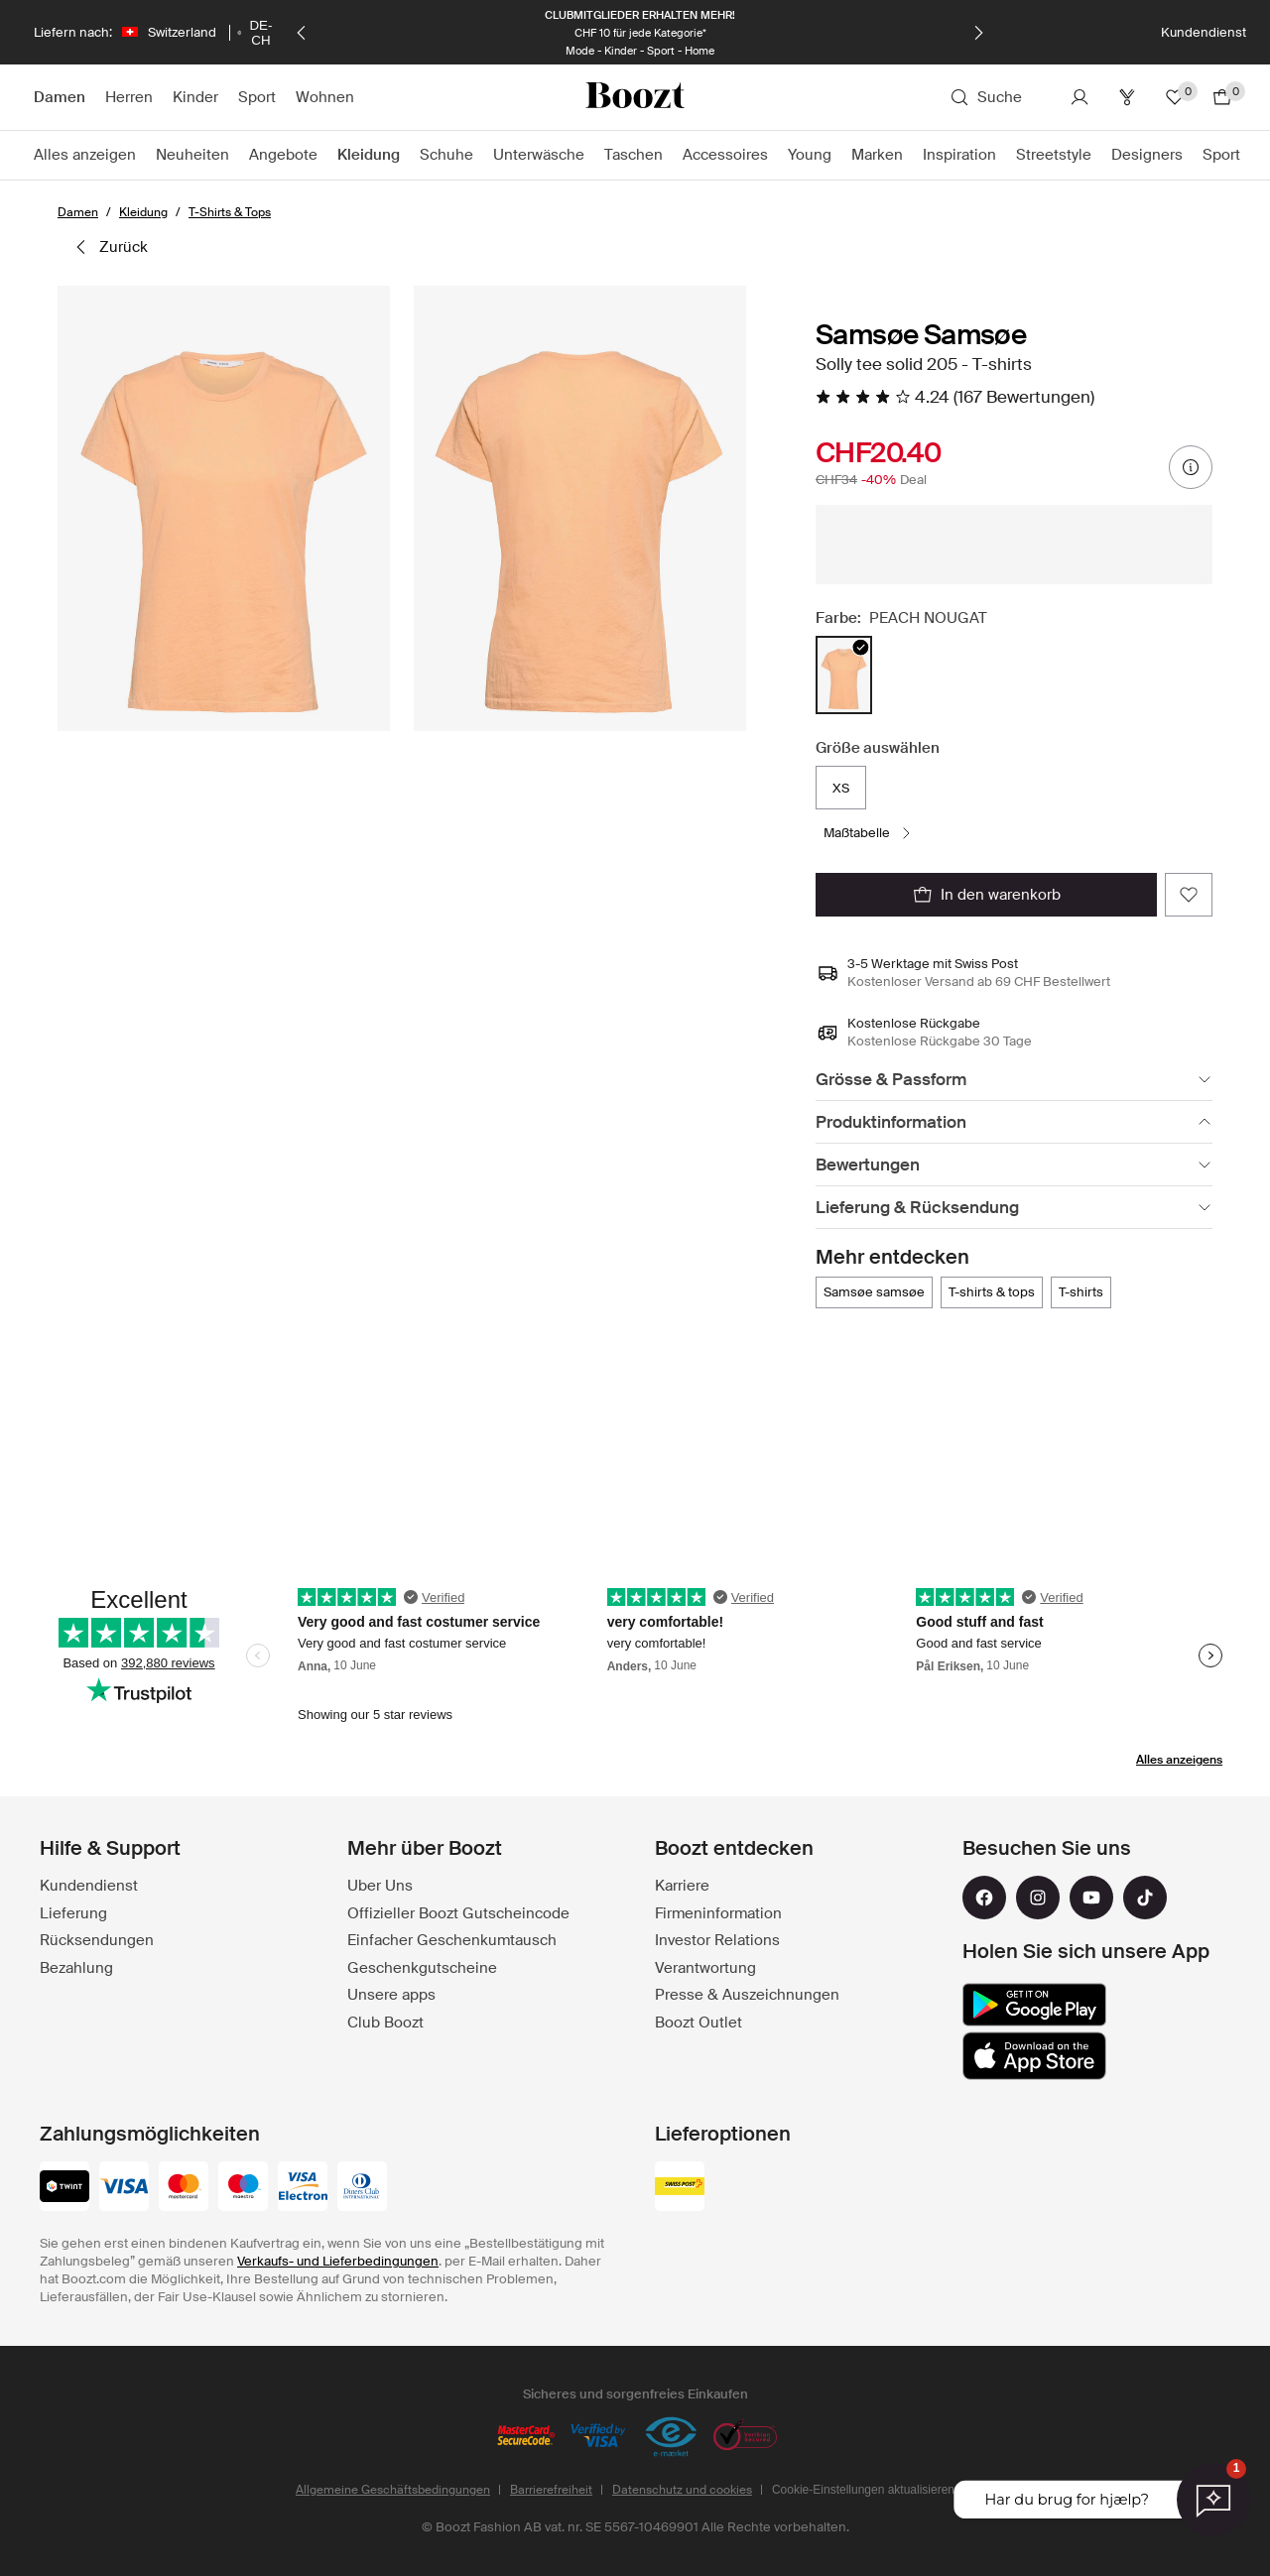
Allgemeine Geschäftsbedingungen (393, 2490)
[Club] (1127, 97)
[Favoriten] (1175, 97)
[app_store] (1034, 2056)
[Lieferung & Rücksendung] (1014, 1207)
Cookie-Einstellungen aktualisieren (863, 2490)
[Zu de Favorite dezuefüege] (1188, 895)
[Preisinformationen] (1190, 467)
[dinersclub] (362, 2188)
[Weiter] (978, 33)
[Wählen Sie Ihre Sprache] (255, 33)
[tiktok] (1145, 1897)
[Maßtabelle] (869, 833)
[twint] (64, 2188)
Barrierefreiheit (551, 2490)
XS (840, 788)
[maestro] (243, 2188)
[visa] (124, 2188)
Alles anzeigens (1179, 1760)
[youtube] (1091, 1897)
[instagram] (1038, 1897)
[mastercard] (183, 2188)
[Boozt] (635, 97)
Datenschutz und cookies (682, 2490)
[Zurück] (301, 33)
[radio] (844, 675)
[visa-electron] (302, 2188)
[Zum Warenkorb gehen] (1222, 97)
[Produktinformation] (1014, 1122)
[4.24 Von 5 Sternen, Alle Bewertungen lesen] (955, 397)
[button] (224, 508)
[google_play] (1034, 2004)
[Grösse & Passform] (1014, 1079)
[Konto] (1079, 97)
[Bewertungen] (1014, 1165)
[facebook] (984, 1897)
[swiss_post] (679, 2188)
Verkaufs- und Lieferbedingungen (338, 2261)
